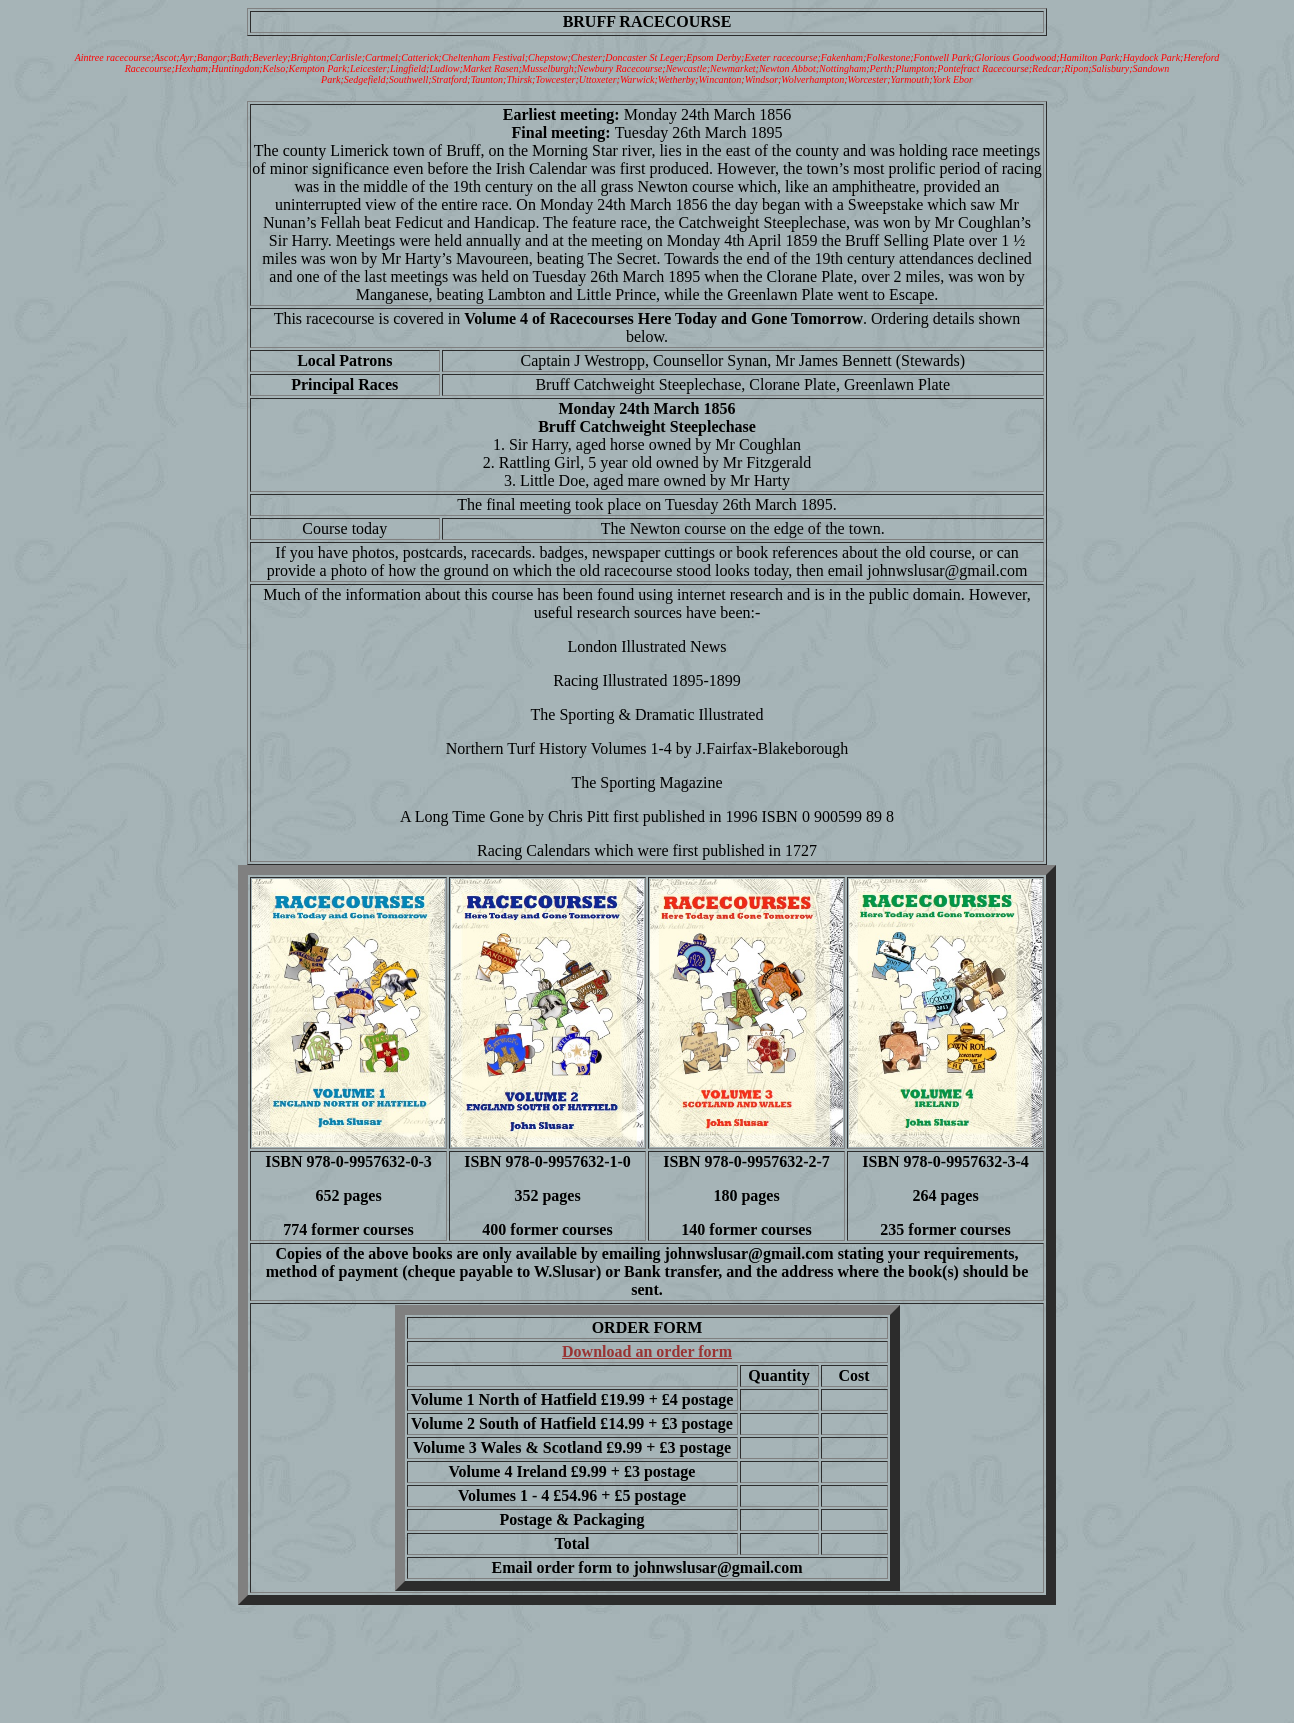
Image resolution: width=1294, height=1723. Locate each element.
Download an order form (647, 1351)
